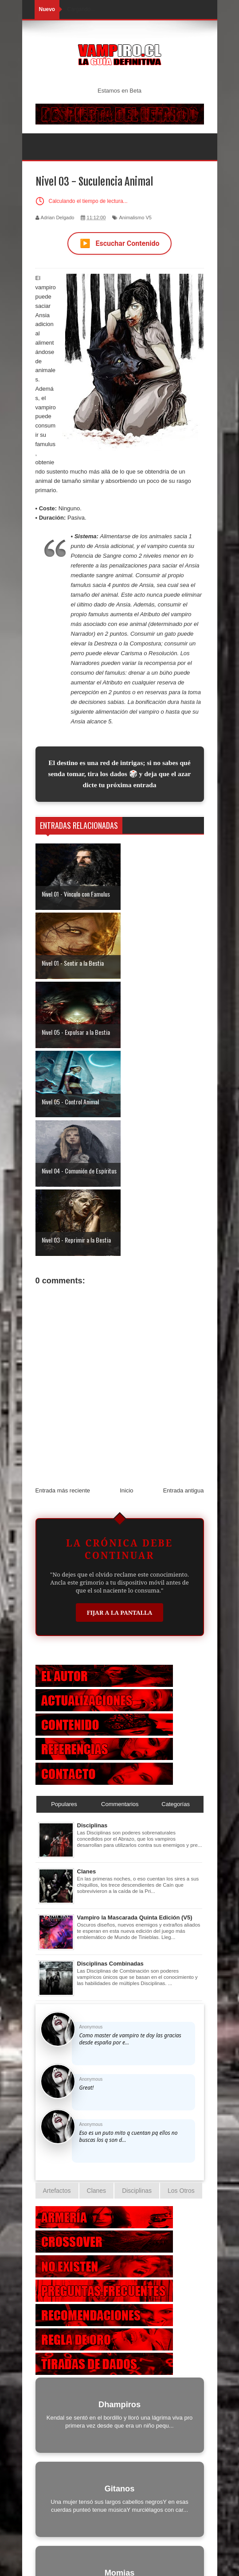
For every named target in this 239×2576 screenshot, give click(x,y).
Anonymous (91, 1819)
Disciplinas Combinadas (110, 1755)
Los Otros (181, 1983)
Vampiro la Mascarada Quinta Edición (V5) (134, 1709)
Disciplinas (92, 1617)
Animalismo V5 (135, 217)
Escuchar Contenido (120, 243)
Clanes (86, 1663)
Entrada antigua (183, 1283)
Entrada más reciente (62, 1283)
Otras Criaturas (120, 2515)
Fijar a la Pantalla (120, 1405)
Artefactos (57, 1983)
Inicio (126, 1283)
